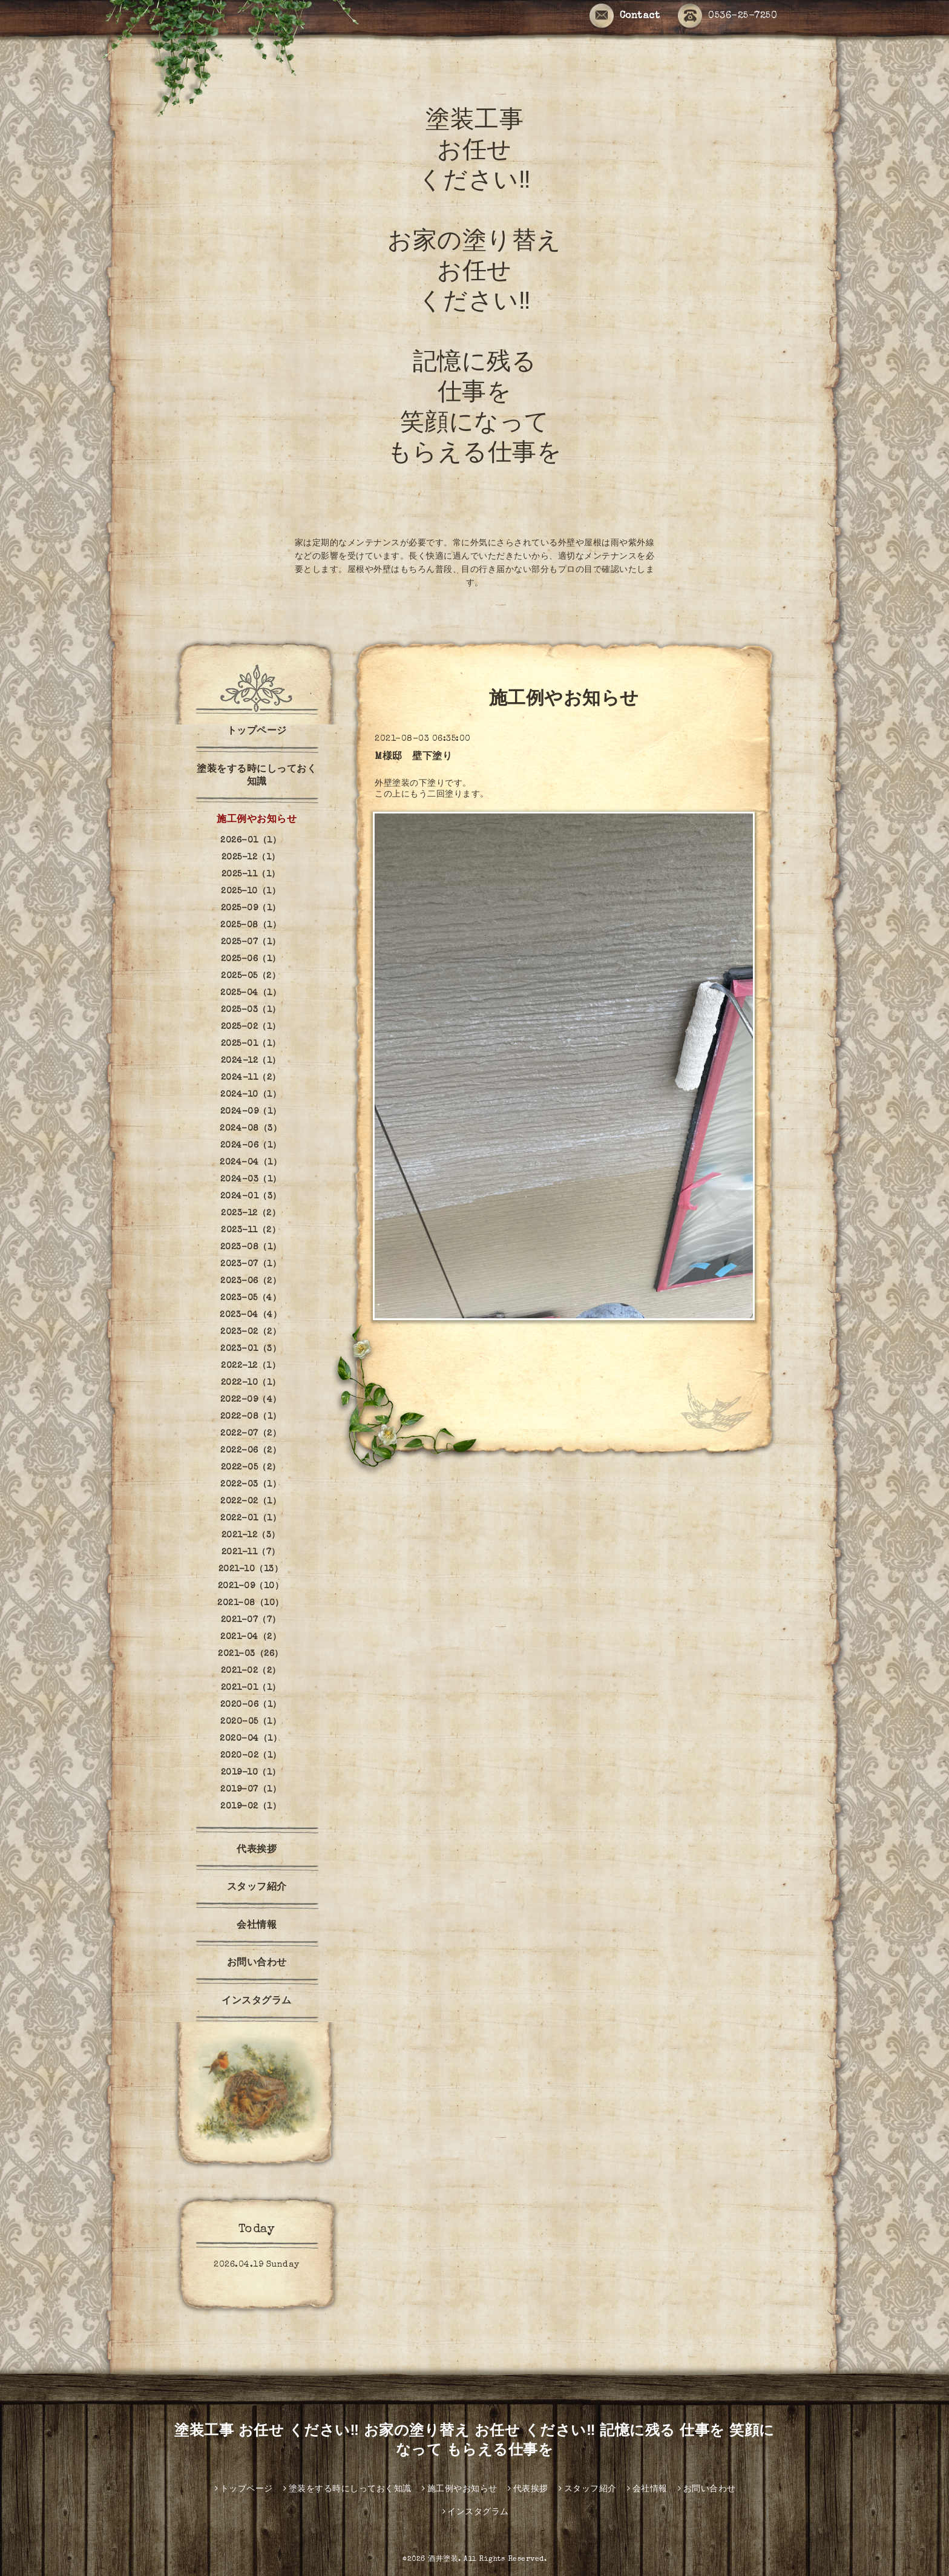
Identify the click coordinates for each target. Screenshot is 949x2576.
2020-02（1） (250, 1756)
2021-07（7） (251, 1620)
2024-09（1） (250, 1112)
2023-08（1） (250, 1247)
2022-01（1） (250, 1518)
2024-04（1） (250, 1162)
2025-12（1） (251, 857)
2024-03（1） (250, 1179)
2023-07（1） (250, 1264)
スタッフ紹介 (257, 1888)
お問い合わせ (257, 1963)
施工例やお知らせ (257, 820)
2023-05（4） (250, 1298)
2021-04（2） (250, 1637)
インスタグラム (261, 2001)
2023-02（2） (250, 1332)
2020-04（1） (250, 1739)
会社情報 (257, 1926)
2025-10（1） (250, 891)
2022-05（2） (251, 1468)
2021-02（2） (251, 1671)
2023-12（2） (250, 1213)
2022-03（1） (250, 1484)
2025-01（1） (251, 1044)
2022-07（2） (250, 1434)
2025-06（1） (251, 959)
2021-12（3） (251, 1535)
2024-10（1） (250, 1095)
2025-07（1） (251, 942)
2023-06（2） (250, 1281)
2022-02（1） (250, 1501)
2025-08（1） (250, 925)
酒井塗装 (443, 2559)
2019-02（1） (250, 1806)
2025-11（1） (251, 874)
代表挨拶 (257, 1850)
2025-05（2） (250, 976)
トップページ (257, 732)
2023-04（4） (250, 1315)
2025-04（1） (250, 993)
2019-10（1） (251, 1773)
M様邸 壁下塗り (413, 757)
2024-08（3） (250, 1129)
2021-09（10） (251, 1586)
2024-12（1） (251, 1061)
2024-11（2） (251, 1078)
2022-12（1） (250, 1366)
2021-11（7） (251, 1552)
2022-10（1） (251, 1383)
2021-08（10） (250, 1603)
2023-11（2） (250, 1230)
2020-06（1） (250, 1705)
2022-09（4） (250, 1400)
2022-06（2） (250, 1451)
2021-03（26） (250, 1654)
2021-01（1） (251, 1688)
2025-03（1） (251, 1010)
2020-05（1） (250, 1722)
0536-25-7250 (727, 17)
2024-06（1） (250, 1146)
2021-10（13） (250, 1569)
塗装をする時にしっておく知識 (257, 776)
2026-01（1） (250, 840)
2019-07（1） (250, 1790)
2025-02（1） (251, 1027)
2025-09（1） (251, 908)
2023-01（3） (250, 1349)
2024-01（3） (250, 1196)
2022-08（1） (250, 1417)
